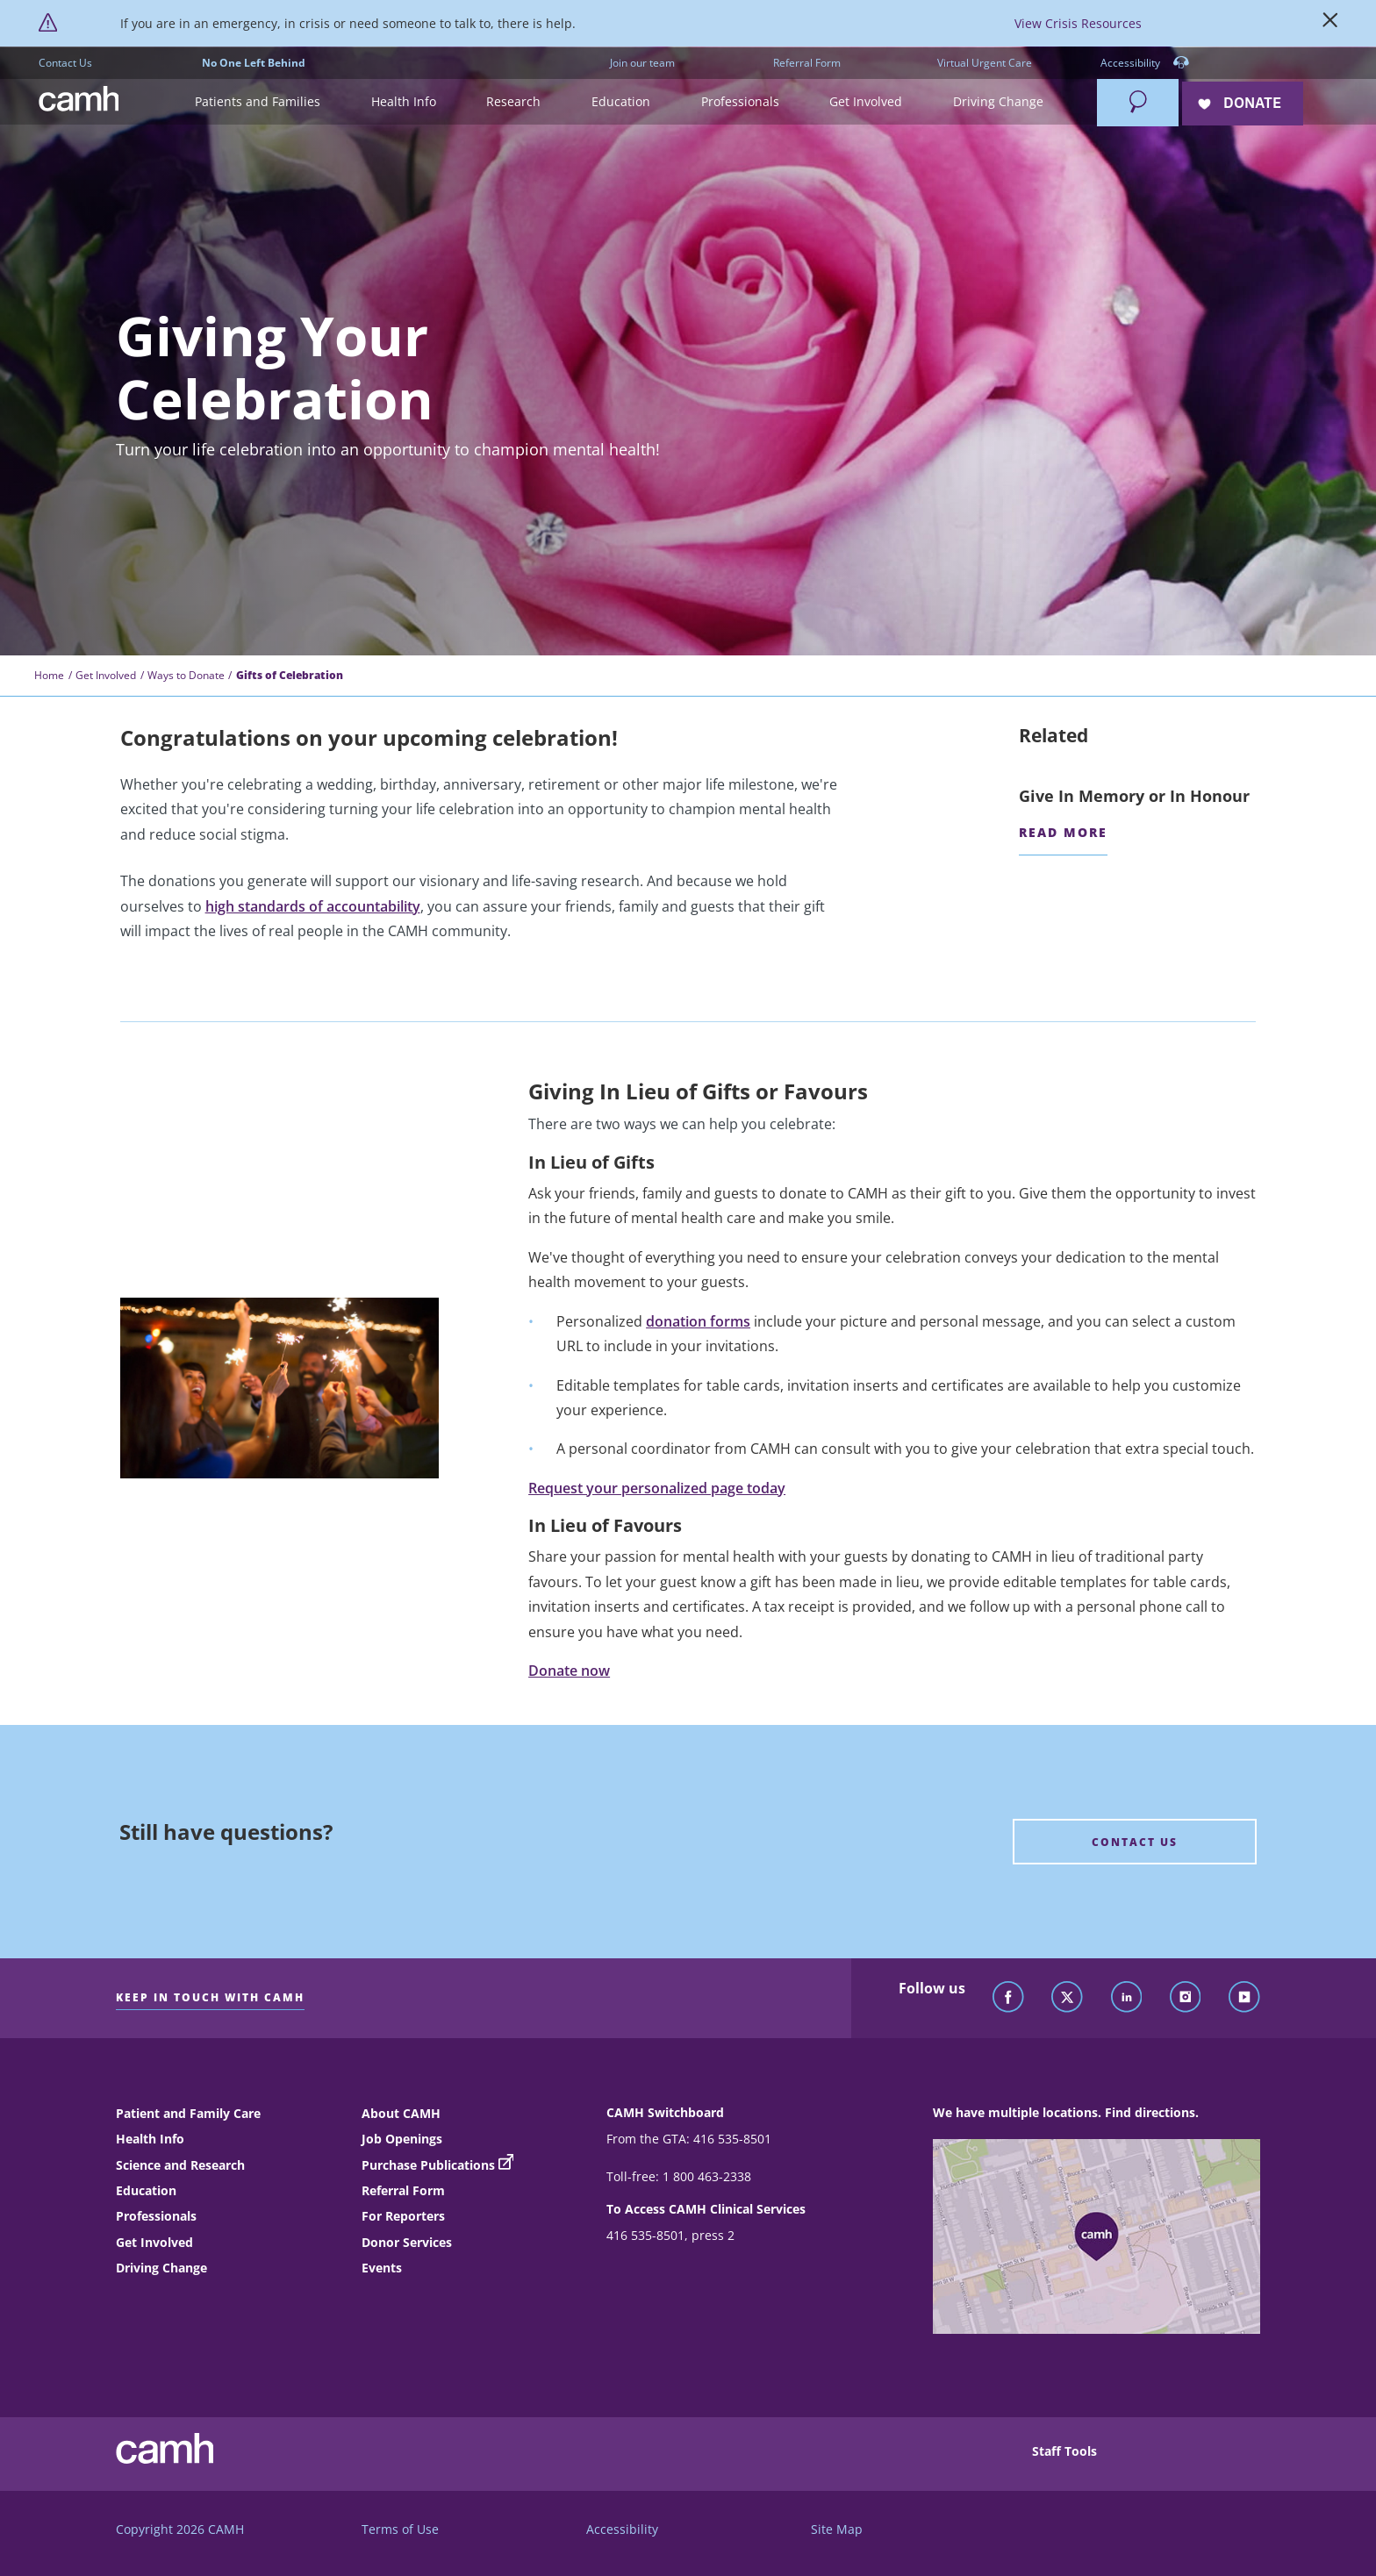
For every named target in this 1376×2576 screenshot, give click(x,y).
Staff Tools (1064, 2451)
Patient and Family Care (188, 2113)
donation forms (698, 1321)
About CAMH (401, 2113)
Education (146, 2190)
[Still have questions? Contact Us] (1135, 1841)
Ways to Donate (186, 675)
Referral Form (807, 62)
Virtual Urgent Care (984, 62)
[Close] (1330, 24)
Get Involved (105, 675)
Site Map (837, 2529)
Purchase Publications (428, 2165)
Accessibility (1144, 63)
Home (49, 675)
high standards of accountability (312, 906)
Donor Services (407, 2242)
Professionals (156, 2215)
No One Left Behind (253, 62)
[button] (257, 102)
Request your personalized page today (656, 1488)
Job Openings (402, 2138)
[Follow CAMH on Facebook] (1008, 1997)
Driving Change (161, 2267)
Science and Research (180, 2165)
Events (382, 2267)
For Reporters (403, 2215)
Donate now (569, 1670)
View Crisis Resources (1078, 23)
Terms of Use (400, 2529)
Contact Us (65, 62)
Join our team (642, 62)
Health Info (150, 2138)
